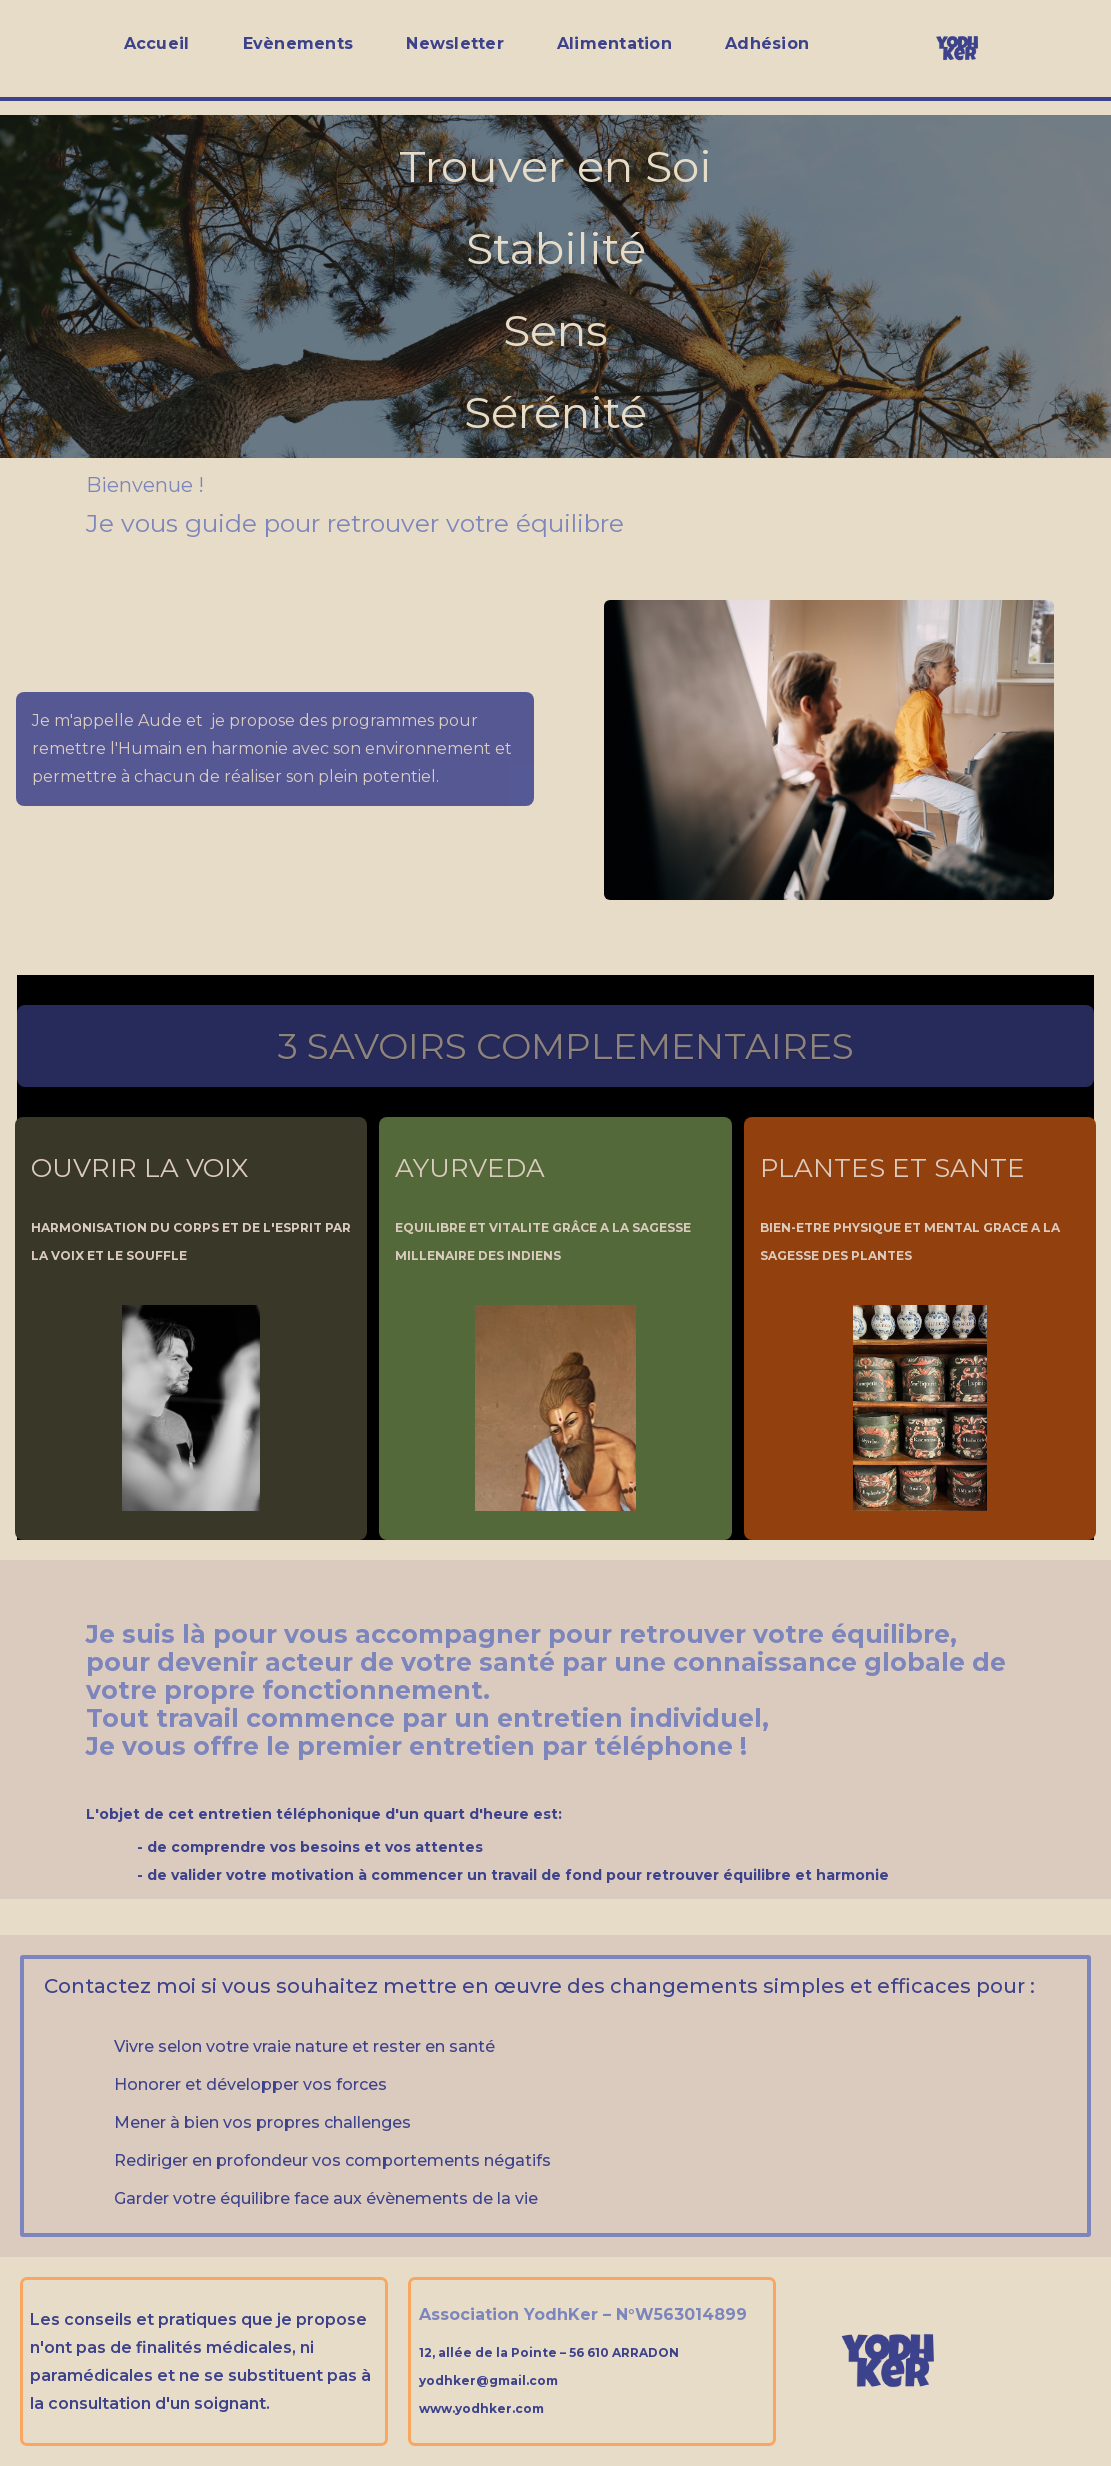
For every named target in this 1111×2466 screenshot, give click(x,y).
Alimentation (614, 43)
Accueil (157, 43)
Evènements (298, 43)
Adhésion (767, 43)
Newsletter (455, 43)
